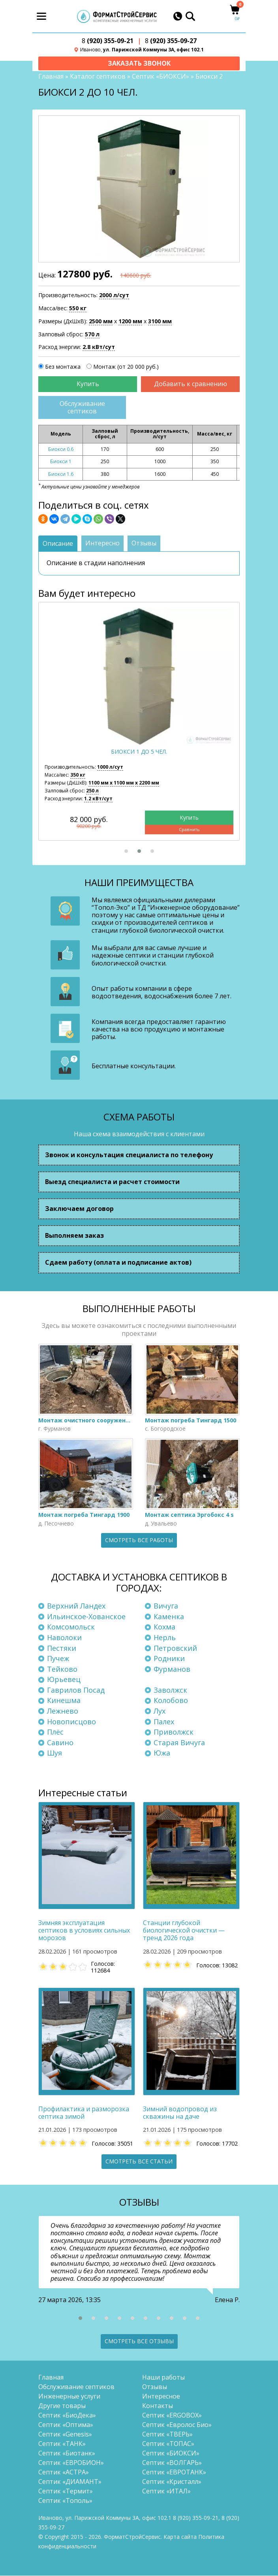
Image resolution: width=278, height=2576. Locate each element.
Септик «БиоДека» (67, 2415)
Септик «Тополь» (65, 2501)
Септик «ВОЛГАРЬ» (172, 2463)
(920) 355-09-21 (107, 41)
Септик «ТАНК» (62, 2444)
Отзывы (154, 2387)
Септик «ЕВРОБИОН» (71, 2463)
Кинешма (64, 1701)
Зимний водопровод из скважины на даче (180, 2113)
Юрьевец (64, 1679)
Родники (169, 1658)
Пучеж (58, 1658)
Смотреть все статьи (139, 2161)
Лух (159, 1711)
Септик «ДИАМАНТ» (69, 2482)
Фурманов (172, 1669)
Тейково (62, 1669)
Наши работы (163, 2377)
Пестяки (61, 1648)
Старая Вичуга (179, 1743)
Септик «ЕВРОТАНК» (174, 2472)
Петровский (175, 1648)
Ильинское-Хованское (86, 1617)
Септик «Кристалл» (171, 2482)
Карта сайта (180, 2537)
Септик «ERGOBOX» (172, 2415)
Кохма (164, 1627)
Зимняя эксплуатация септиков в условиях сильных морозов (84, 1931)
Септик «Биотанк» (66, 2453)
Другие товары (62, 2406)
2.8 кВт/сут (99, 347)
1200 (130, 322)
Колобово (171, 1701)
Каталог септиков (98, 76)
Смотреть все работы (139, 1540)
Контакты (157, 2406)
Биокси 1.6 (60, 474)
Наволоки (64, 1638)
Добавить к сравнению (190, 384)
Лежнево (62, 1711)
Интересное (161, 2396)
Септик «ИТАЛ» (166, 2491)
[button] (126, 851)
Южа (162, 1753)
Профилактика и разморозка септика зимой (83, 2113)
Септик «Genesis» (65, 2434)
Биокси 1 (60, 462)
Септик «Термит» (65, 2491)
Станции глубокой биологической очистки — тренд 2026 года (184, 1931)
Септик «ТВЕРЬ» (167, 2434)
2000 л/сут (114, 296)
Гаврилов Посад (76, 1690)
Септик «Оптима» (65, 2425)
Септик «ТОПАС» (168, 2444)
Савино (60, 1743)
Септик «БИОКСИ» (160, 76)
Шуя (54, 1753)
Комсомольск (71, 1627)
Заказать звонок (139, 63)
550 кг (77, 309)
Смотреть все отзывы (139, 2341)
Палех (164, 1722)
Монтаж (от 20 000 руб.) (126, 367)
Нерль (165, 1638)
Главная (51, 76)
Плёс (55, 1732)
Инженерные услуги (69, 2396)
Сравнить (189, 830)
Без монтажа (63, 367)
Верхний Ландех (76, 1606)
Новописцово (71, 1722)
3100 (160, 322)
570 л (92, 334)
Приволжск (173, 1732)
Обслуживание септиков (82, 408)
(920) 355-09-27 (171, 41)
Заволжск (170, 1690)
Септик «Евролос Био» (177, 2425)
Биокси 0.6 (60, 449)
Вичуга (166, 1606)
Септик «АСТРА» (63, 2472)
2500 (101, 322)
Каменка (169, 1617)
